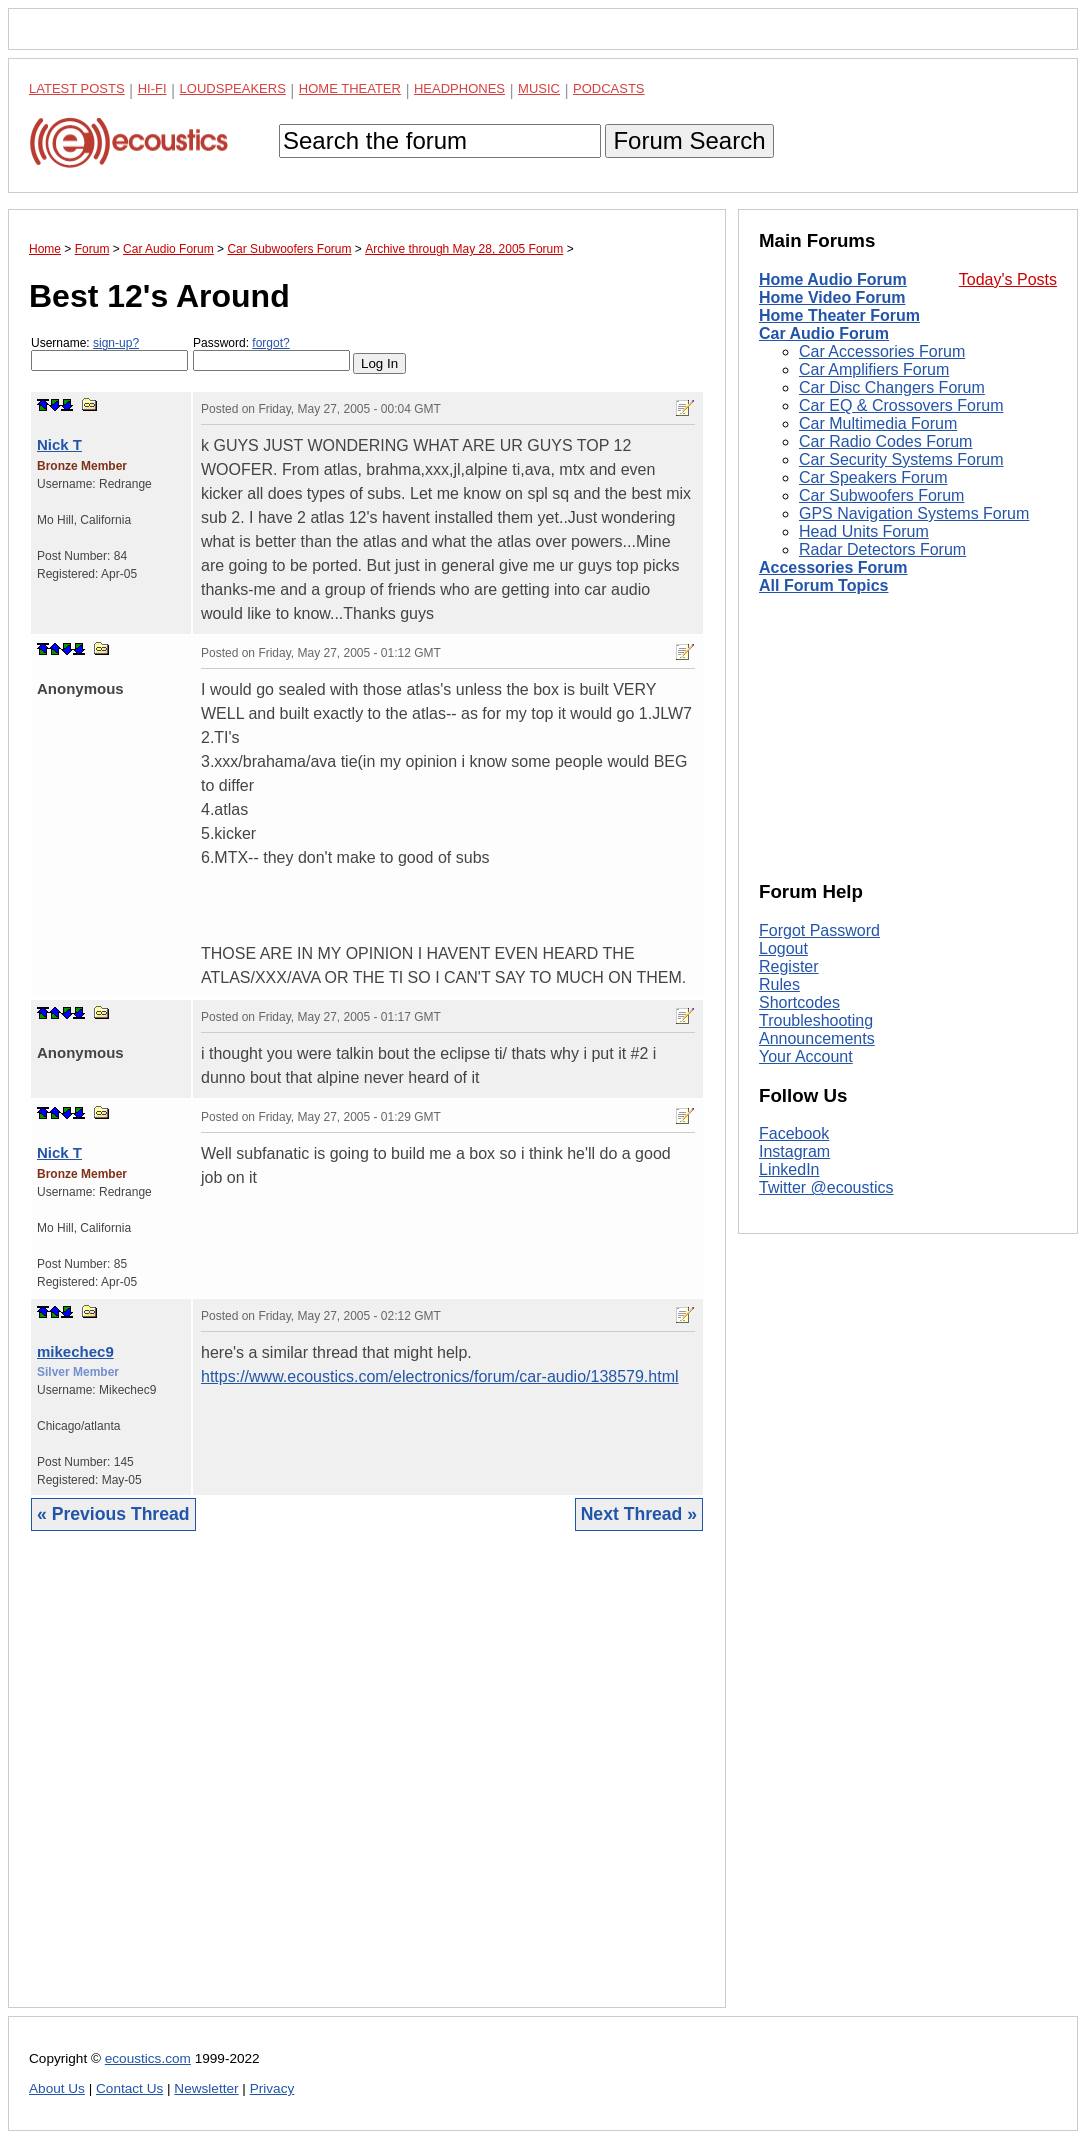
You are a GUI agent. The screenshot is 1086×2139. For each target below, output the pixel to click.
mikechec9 (75, 1351)
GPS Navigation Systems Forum (914, 513)
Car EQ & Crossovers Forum (901, 405)
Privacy (272, 2088)
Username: (109, 353)
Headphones (459, 88)
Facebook (794, 1133)
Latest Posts (77, 88)
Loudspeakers (233, 88)
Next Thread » (639, 1514)
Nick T (59, 444)
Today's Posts (1008, 279)
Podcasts (609, 88)
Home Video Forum (832, 297)
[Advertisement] (367, 1784)
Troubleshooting (816, 1020)
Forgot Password (819, 930)
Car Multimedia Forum (878, 423)
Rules (779, 984)
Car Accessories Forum (882, 351)
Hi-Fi (152, 88)
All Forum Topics (823, 585)
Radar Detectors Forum (882, 549)
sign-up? (116, 343)
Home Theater (350, 88)
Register (789, 966)
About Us (57, 2088)
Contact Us (129, 2088)
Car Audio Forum (824, 333)
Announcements (817, 1038)
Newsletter (206, 2088)
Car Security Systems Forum (901, 459)
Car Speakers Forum (873, 477)
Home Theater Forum (839, 315)
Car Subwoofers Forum (881, 495)
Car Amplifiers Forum (874, 369)
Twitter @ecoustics (826, 1187)
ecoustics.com (148, 2058)
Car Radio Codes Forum (885, 441)
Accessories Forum (833, 567)
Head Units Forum (864, 531)
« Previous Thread (113, 1514)
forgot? (270, 343)
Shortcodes (799, 1002)
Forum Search (689, 140)
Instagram (794, 1151)
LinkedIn (789, 1169)
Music (539, 88)
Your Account (806, 1056)
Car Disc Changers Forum (892, 387)
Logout (783, 948)
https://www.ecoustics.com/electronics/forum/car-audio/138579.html (440, 1376)
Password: (271, 353)
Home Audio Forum (833, 279)
